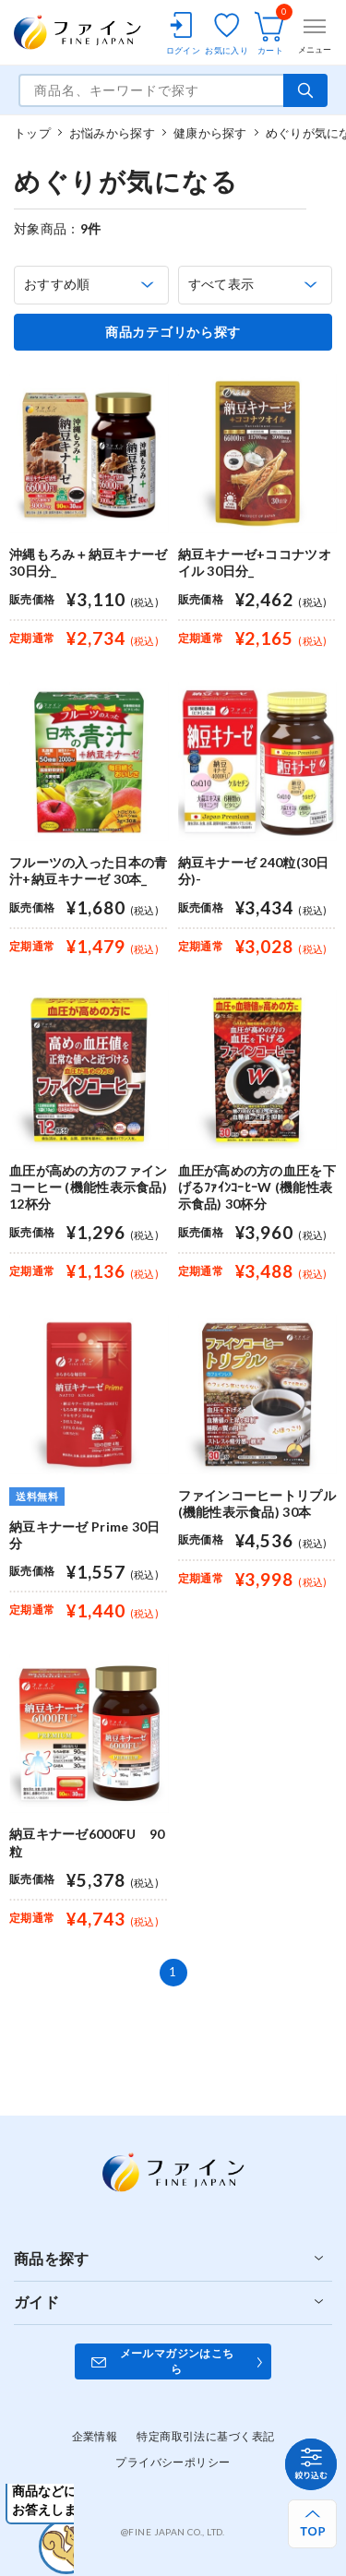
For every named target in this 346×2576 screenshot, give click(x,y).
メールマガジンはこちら (177, 2361)
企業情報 (95, 2436)
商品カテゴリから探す (173, 332)
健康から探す (210, 132)
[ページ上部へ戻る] (312, 2523)
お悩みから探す (112, 132)
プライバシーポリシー (172, 2462)
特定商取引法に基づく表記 (205, 2436)
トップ (32, 132)
